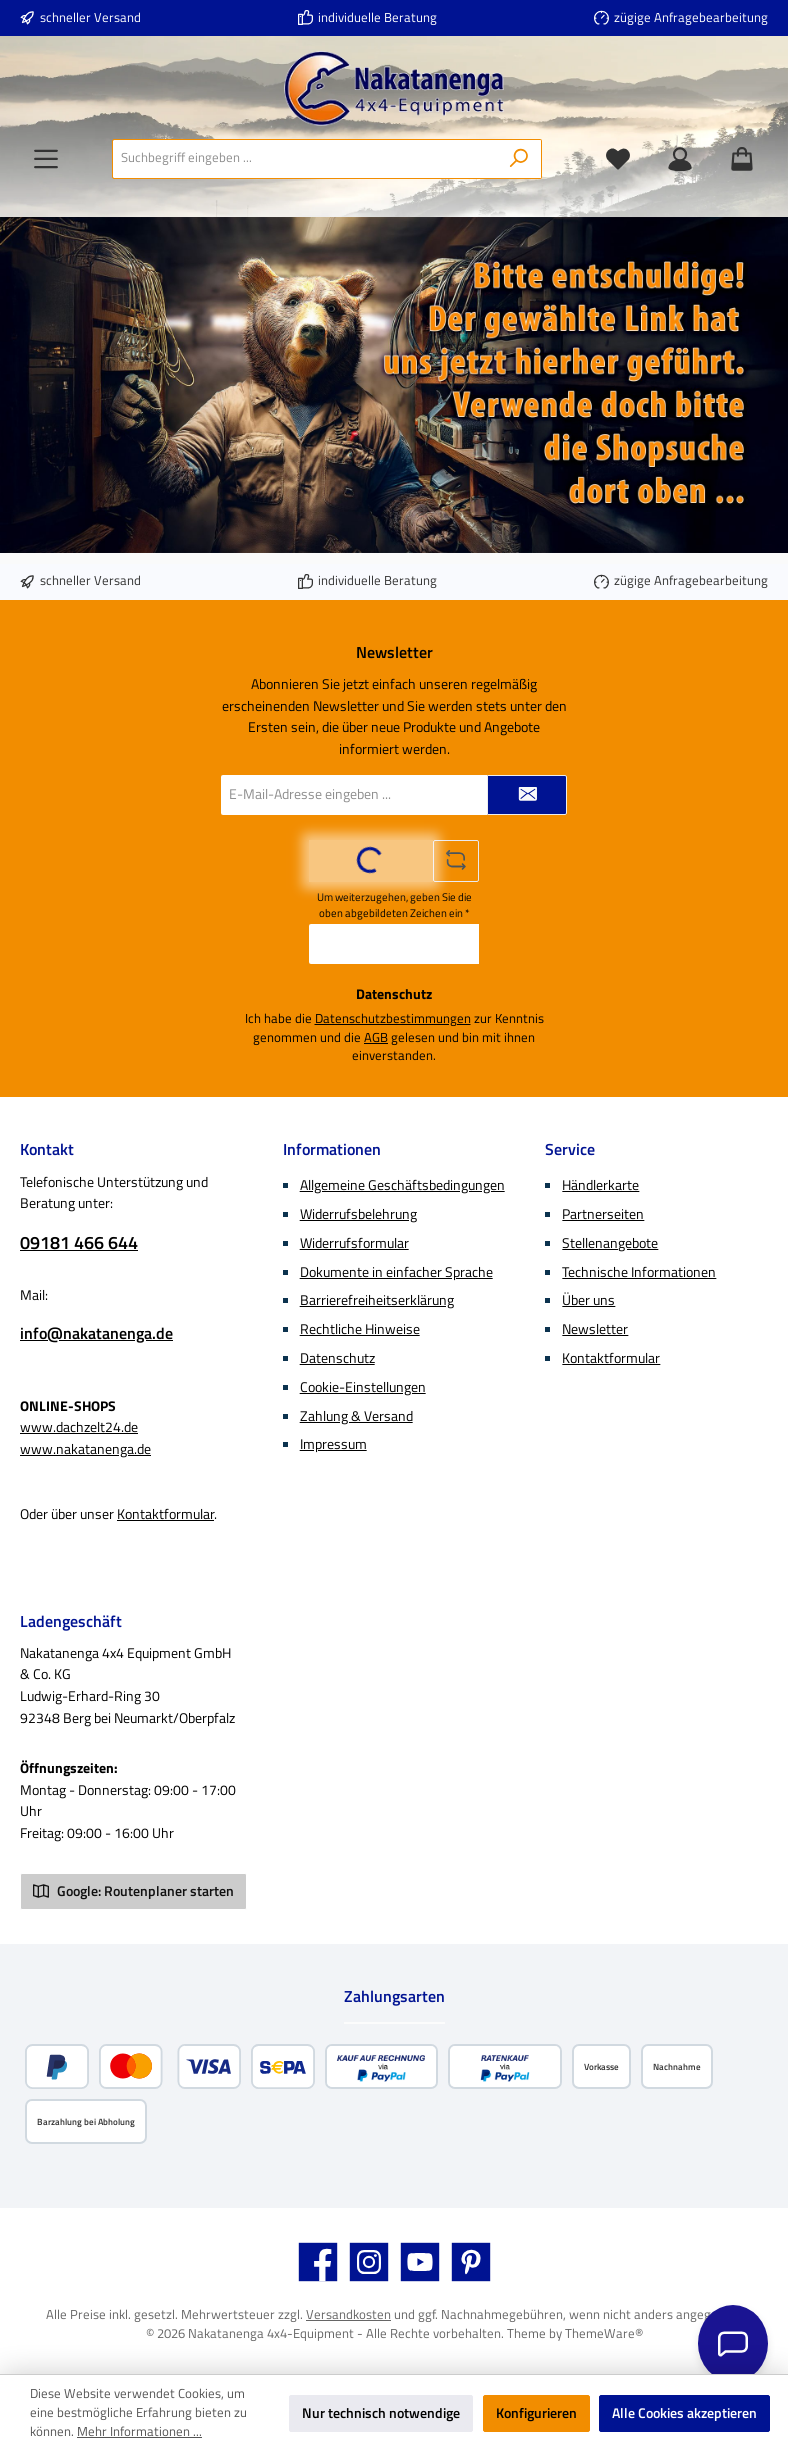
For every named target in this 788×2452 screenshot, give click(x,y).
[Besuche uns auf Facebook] (318, 2262)
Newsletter (595, 1329)
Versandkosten (348, 2314)
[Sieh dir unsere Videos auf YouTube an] (420, 2262)
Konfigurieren (536, 2413)
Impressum (333, 1444)
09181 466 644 (79, 1242)
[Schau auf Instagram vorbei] (369, 2262)
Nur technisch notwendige (381, 2413)
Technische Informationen (639, 1272)
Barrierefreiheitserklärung (377, 1300)
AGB (376, 1038)
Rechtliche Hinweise (360, 1329)
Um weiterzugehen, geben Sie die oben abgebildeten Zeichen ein (394, 905)
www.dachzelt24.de (79, 1427)
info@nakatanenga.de (96, 1333)
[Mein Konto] (680, 159)
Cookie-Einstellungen (363, 1387)
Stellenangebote (610, 1243)
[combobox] (305, 159)
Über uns (588, 1300)
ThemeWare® (604, 2333)
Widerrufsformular (354, 1243)
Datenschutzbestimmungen (393, 1019)
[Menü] (46, 159)
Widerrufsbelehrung (358, 1214)
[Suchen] (519, 159)
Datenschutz (337, 1358)
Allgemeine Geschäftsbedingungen (402, 1185)
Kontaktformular (165, 1514)
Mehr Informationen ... (139, 2432)
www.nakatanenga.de (85, 1449)
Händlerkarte (600, 1185)
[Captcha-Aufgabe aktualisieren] (456, 861)
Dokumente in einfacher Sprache (396, 1272)
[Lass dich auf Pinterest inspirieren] (471, 2262)
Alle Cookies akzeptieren (684, 2413)
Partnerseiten (603, 1214)
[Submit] (527, 795)
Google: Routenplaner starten (133, 1891)
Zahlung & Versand (356, 1416)
